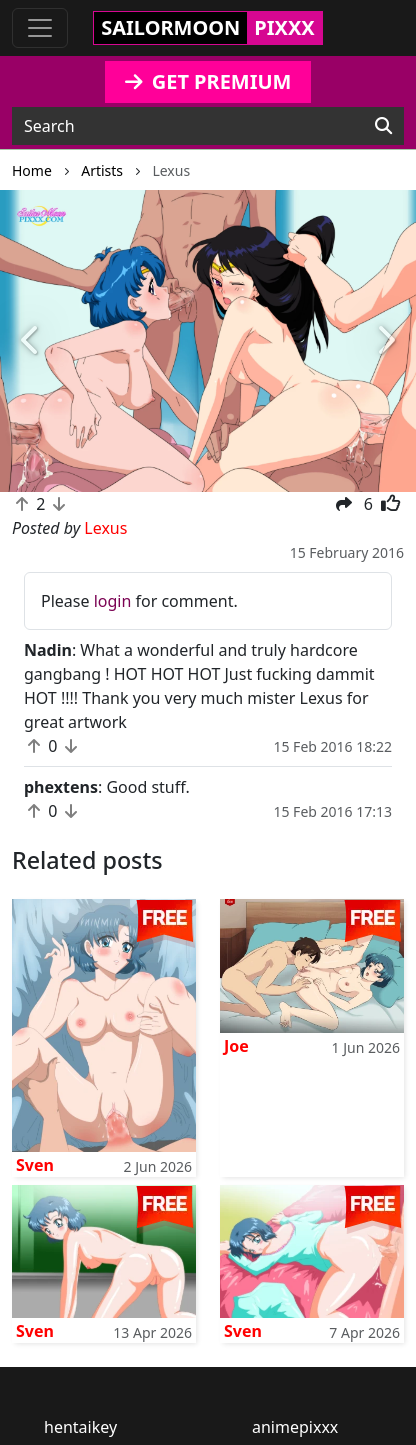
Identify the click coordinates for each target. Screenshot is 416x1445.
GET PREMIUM (208, 81)
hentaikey (80, 1427)
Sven (35, 1165)
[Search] (383, 126)
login (113, 601)
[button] (31, 341)
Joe (236, 1046)
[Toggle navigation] (40, 28)
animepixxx (295, 1427)
